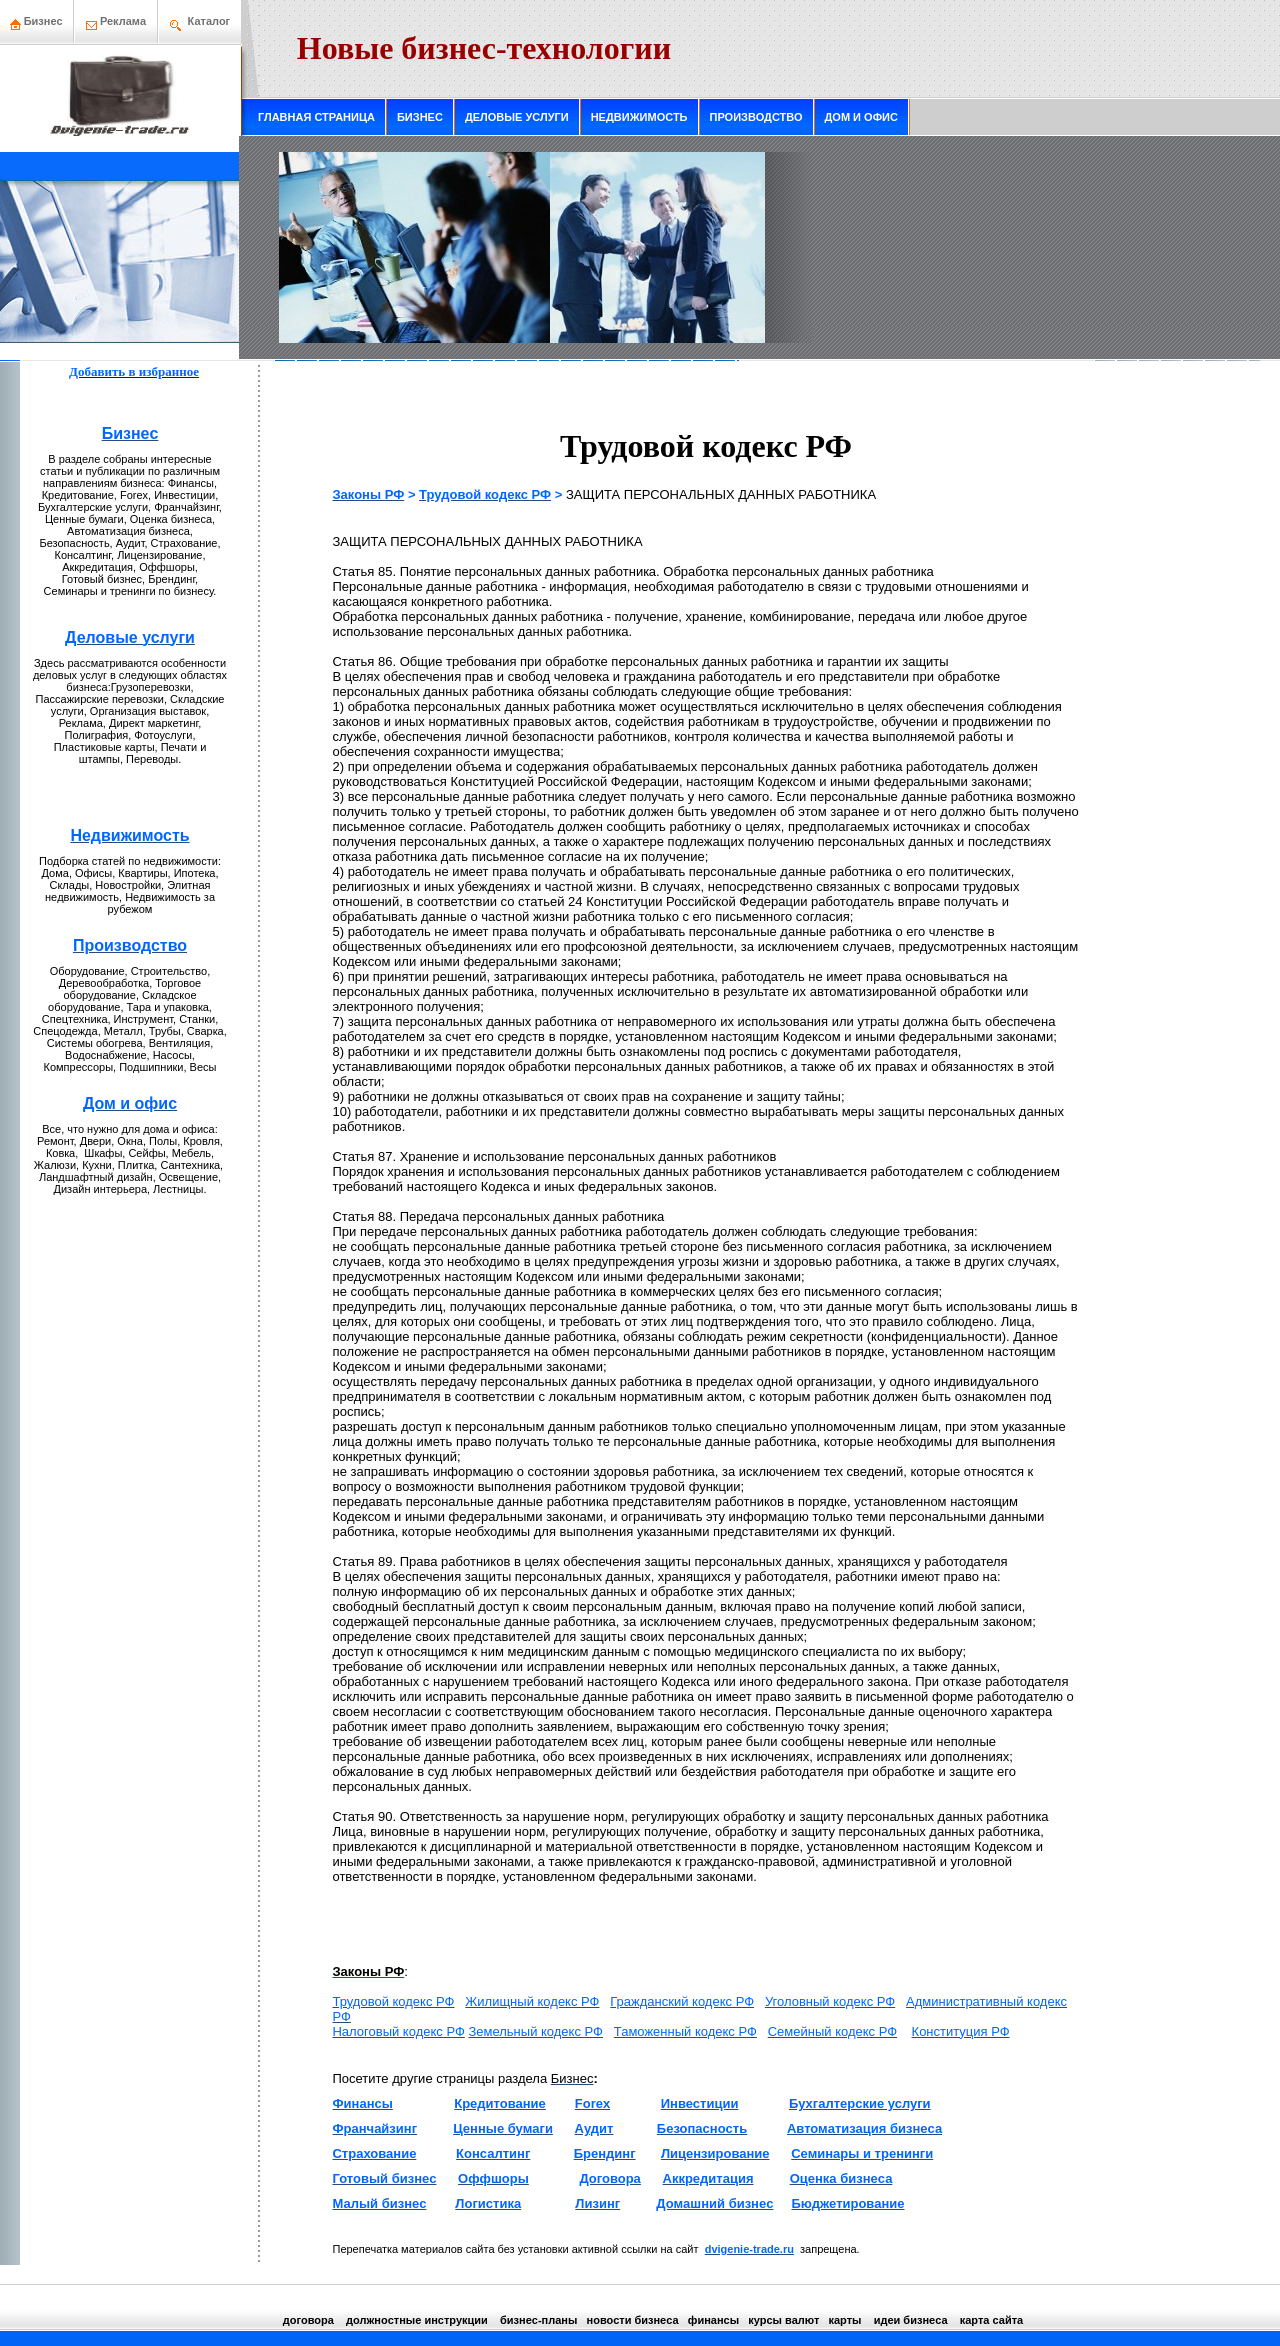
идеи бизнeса (911, 2320)
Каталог (209, 21)
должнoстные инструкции (417, 2320)
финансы (713, 2320)
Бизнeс (36, 21)
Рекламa (123, 21)
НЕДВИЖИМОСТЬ (639, 117)
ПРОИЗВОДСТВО (756, 117)
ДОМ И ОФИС (861, 117)
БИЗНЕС (420, 117)
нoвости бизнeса (633, 2320)
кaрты (844, 2320)
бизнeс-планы (538, 2320)
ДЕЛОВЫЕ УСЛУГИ (517, 117)
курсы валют (783, 2320)
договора (308, 2320)
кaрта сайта (991, 2320)
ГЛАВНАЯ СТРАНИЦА (316, 117)
